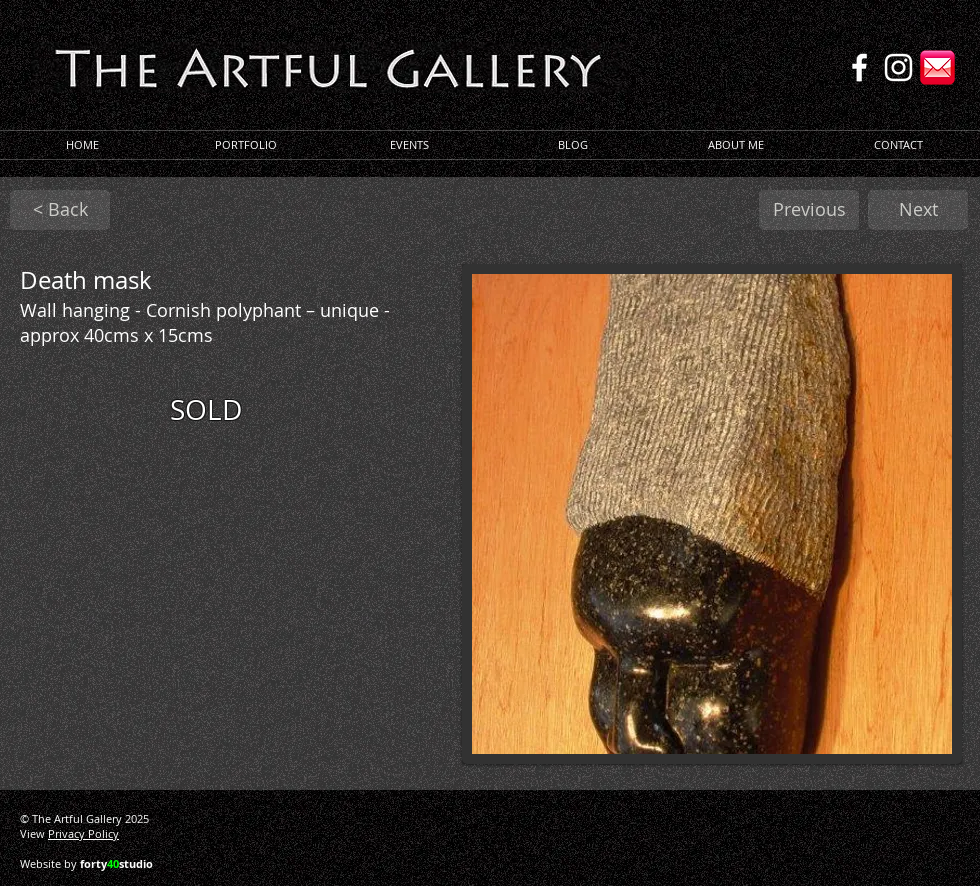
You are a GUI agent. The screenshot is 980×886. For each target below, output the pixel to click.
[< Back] (60, 210)
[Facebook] (859, 67)
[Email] (937, 67)
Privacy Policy (83, 833)
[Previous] (809, 210)
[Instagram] (898, 67)
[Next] (918, 210)
